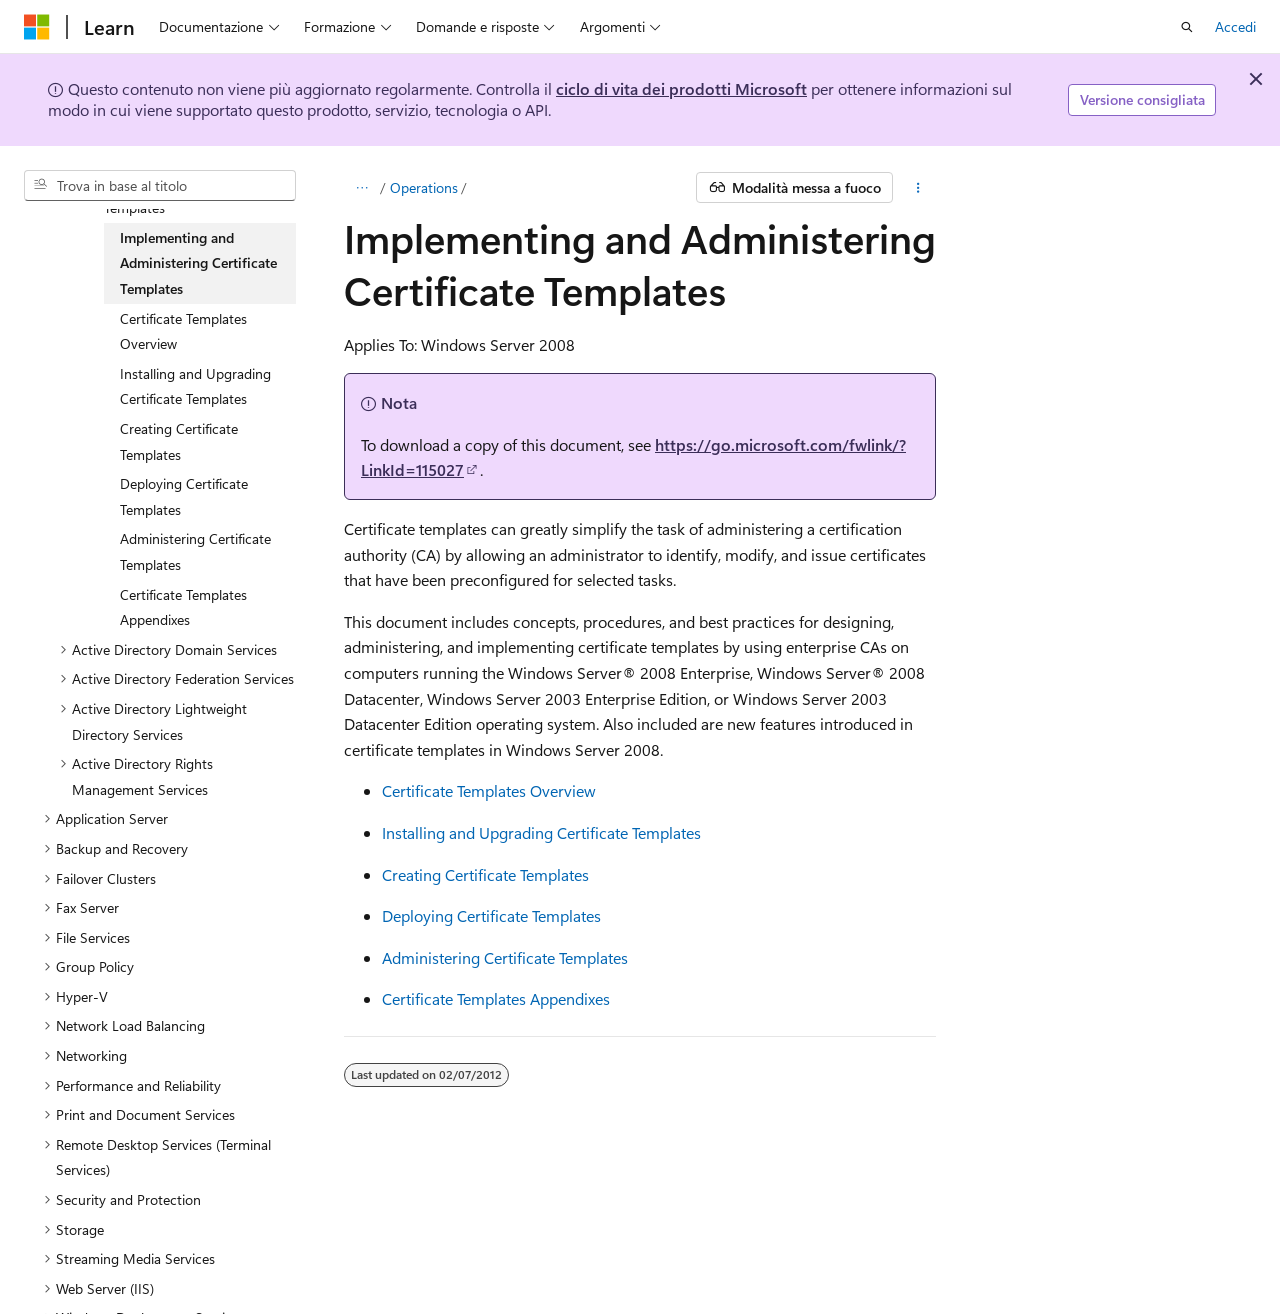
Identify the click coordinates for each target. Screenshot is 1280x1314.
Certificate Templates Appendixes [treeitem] (183, 607)
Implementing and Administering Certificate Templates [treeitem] (198, 263)
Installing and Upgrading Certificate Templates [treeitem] (195, 386)
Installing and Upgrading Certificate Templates (541, 832)
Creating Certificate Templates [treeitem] (179, 441)
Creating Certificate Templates (485, 874)
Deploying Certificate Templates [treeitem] (184, 496)
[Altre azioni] (918, 188)
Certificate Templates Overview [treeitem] (183, 331)
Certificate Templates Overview (489, 790)
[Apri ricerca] (1187, 27)
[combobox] (160, 186)
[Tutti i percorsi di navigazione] (361, 188)
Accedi (1235, 26)
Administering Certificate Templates (505, 957)
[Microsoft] (37, 27)
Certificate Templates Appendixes (496, 998)
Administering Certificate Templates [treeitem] (195, 551)
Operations (424, 187)
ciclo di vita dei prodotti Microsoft (681, 88)
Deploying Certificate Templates (491, 915)
